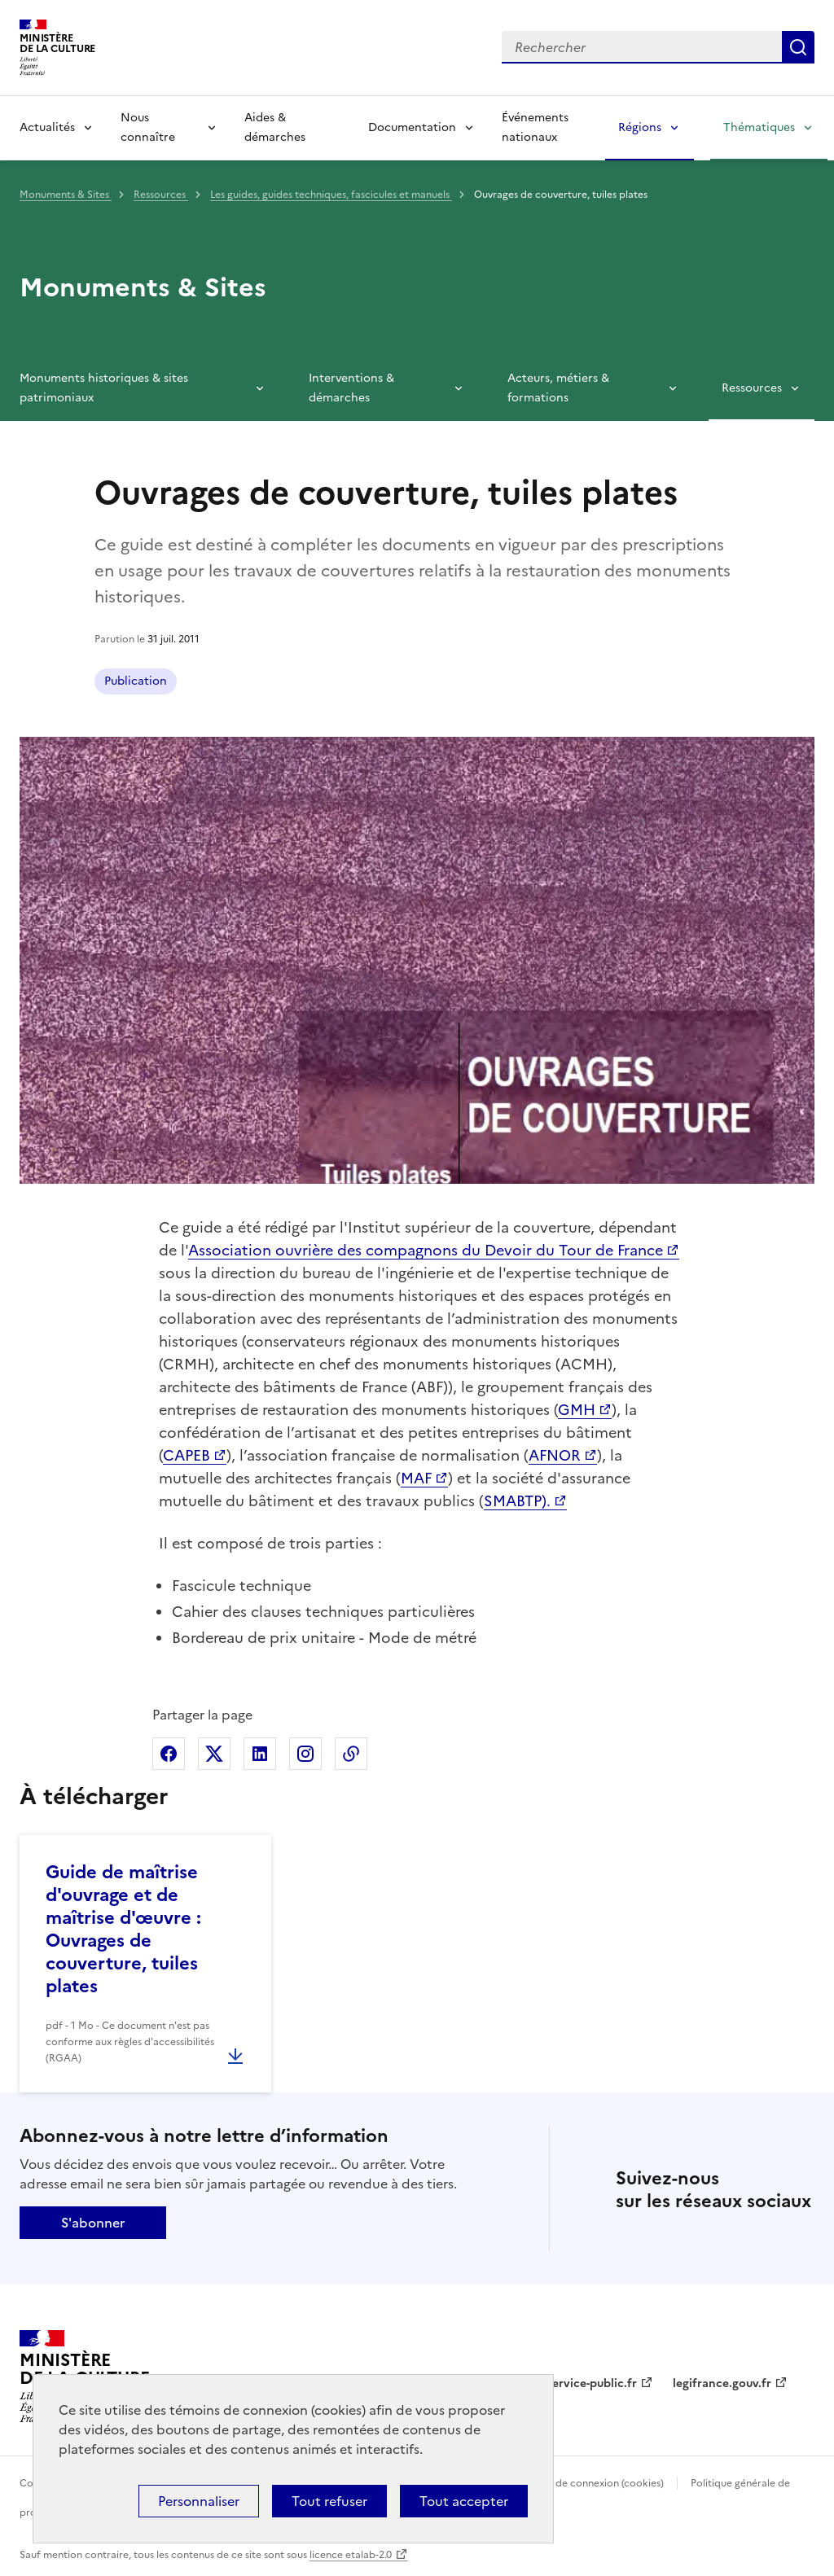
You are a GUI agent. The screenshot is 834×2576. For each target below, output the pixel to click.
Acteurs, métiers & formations (558, 388)
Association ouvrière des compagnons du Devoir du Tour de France (425, 1250)
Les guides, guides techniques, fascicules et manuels (331, 194)
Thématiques (759, 127)
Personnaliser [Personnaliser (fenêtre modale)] (198, 2501)
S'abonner (93, 2222)
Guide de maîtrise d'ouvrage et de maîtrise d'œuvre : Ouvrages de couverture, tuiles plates (123, 1929)
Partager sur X (214, 1753)
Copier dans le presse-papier (351, 1753)
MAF (416, 1478)
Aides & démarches (274, 127)
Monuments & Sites (66, 194)
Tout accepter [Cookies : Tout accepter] (463, 2501)
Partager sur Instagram (305, 1753)
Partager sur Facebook (168, 1753)
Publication (135, 681)
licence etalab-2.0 (350, 2555)
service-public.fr (592, 2383)
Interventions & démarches (351, 388)
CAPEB (186, 1455)
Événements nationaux (535, 127)
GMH (576, 1410)
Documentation (412, 127)
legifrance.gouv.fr (722, 2383)
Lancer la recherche (798, 47)
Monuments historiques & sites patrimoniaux (104, 388)
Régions (639, 127)
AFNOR (555, 1455)
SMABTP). (517, 1501)
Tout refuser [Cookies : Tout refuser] (329, 2501)
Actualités (47, 127)
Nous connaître (148, 127)
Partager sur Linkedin (260, 1753)
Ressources (161, 194)
